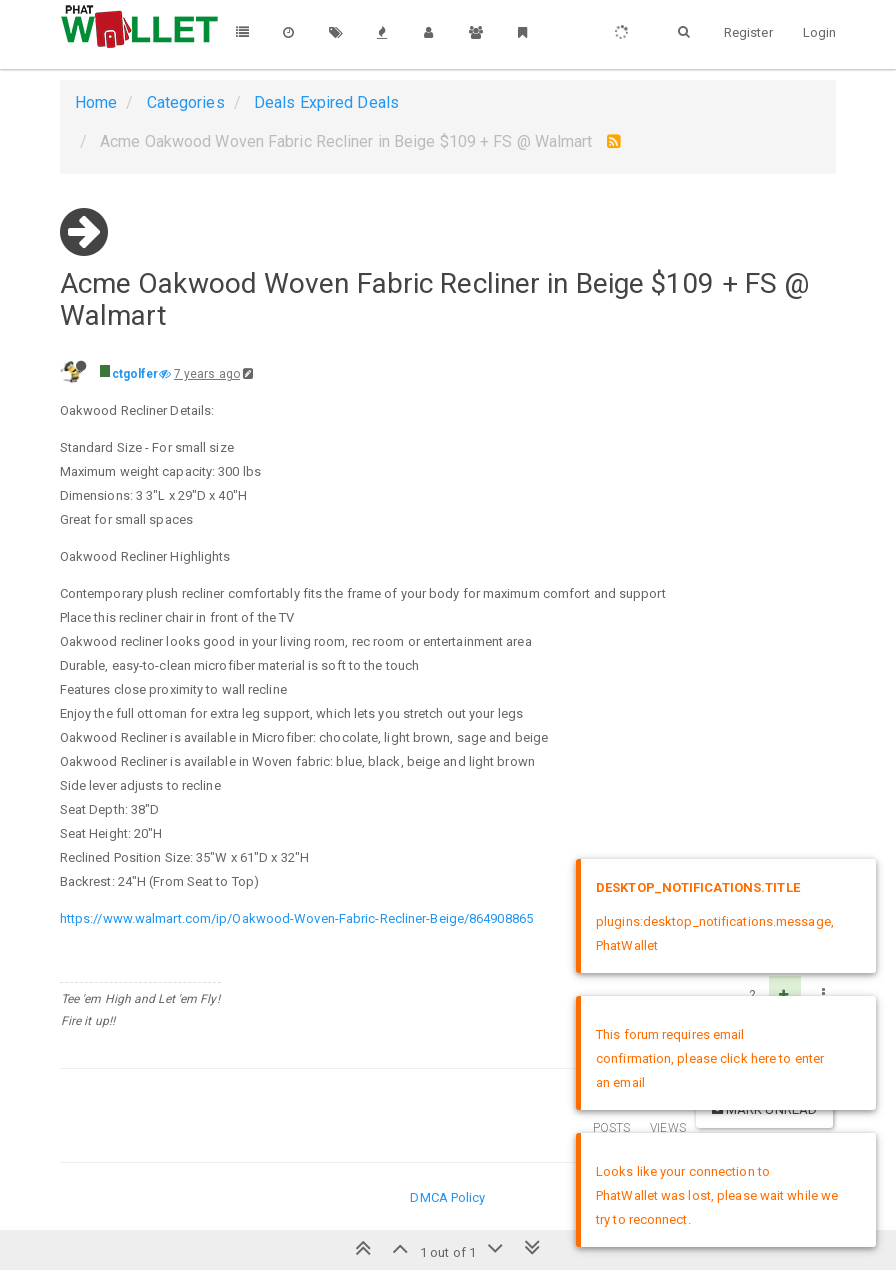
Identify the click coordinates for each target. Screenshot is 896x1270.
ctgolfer (135, 374)
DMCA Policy (447, 1197)
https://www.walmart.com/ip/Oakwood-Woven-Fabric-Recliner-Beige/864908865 (296, 918)
